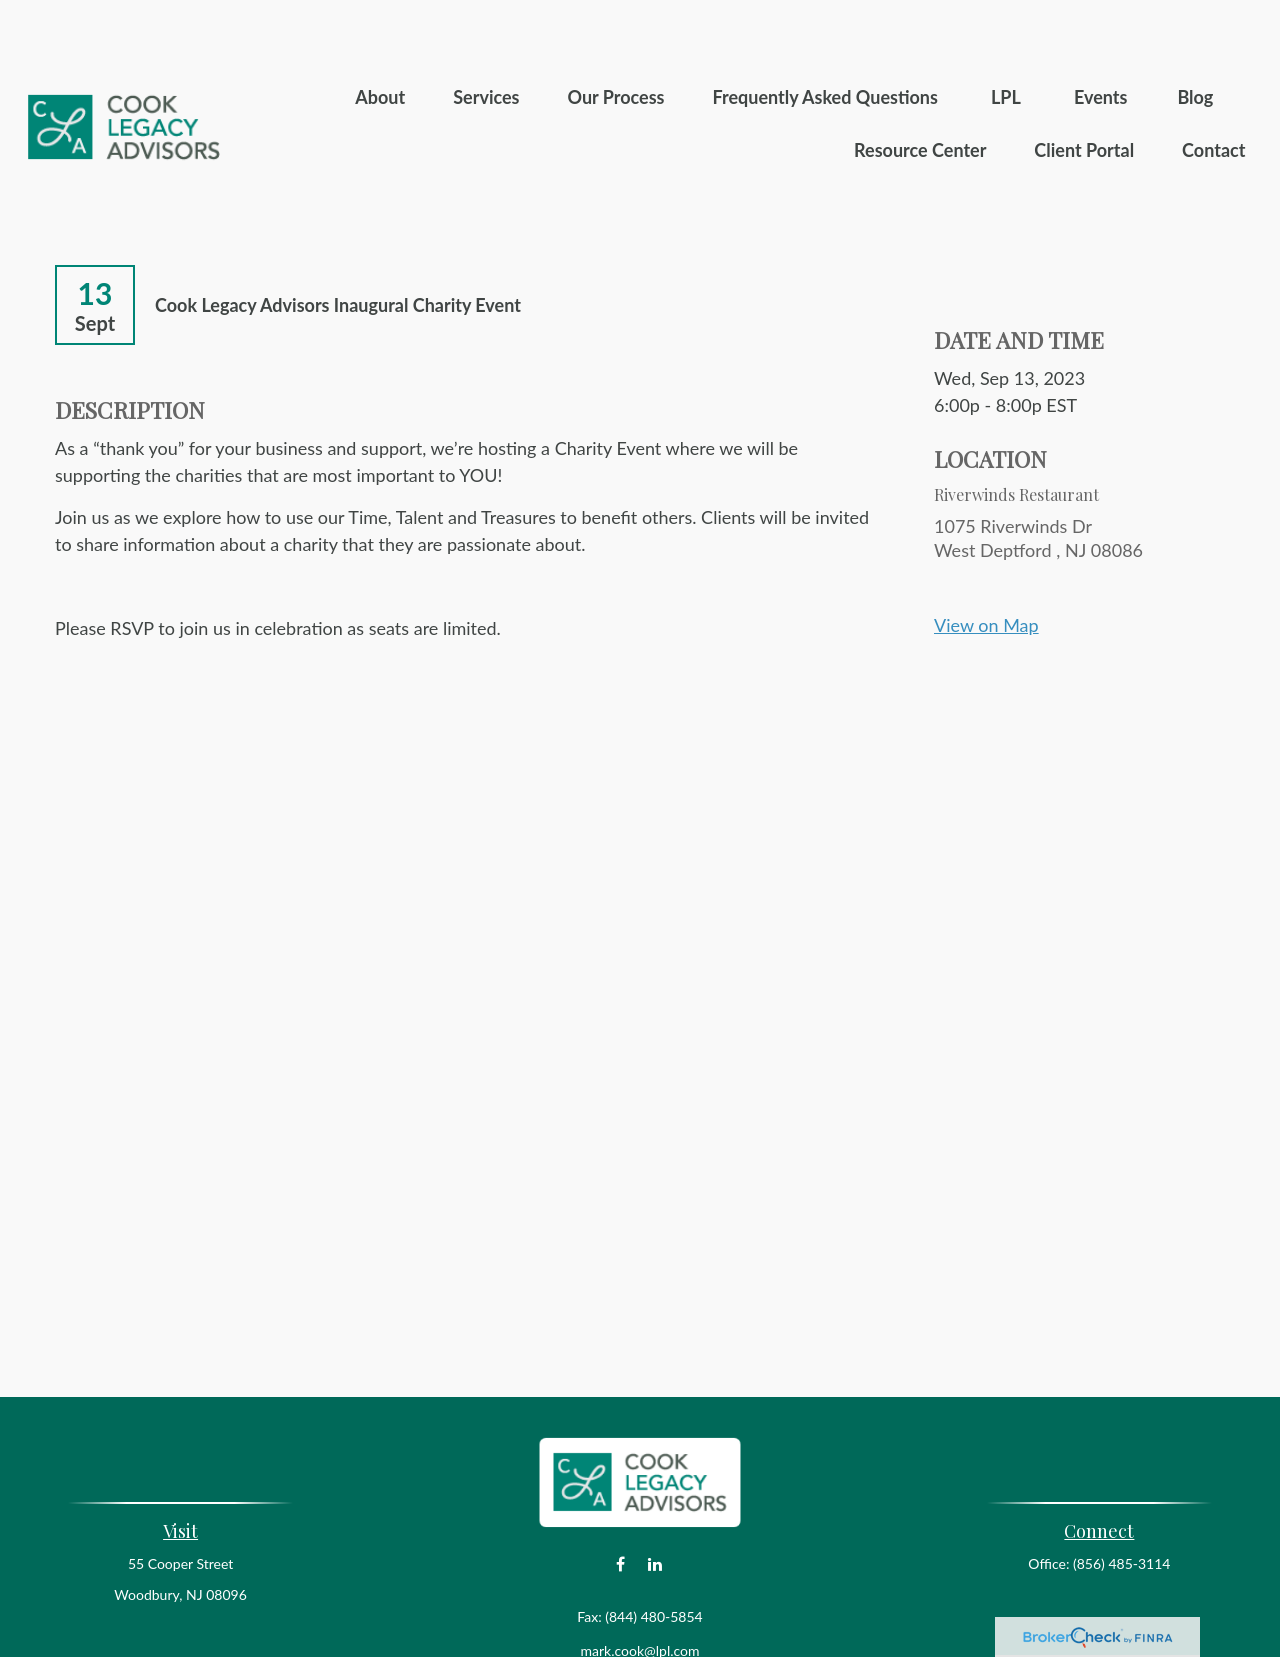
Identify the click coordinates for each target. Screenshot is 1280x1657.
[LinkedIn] (655, 1504)
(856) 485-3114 (1121, 1503)
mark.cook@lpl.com (639, 1590)
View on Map (986, 565)
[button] (380, 36)
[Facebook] (620, 1504)
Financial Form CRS (653, 1624)
